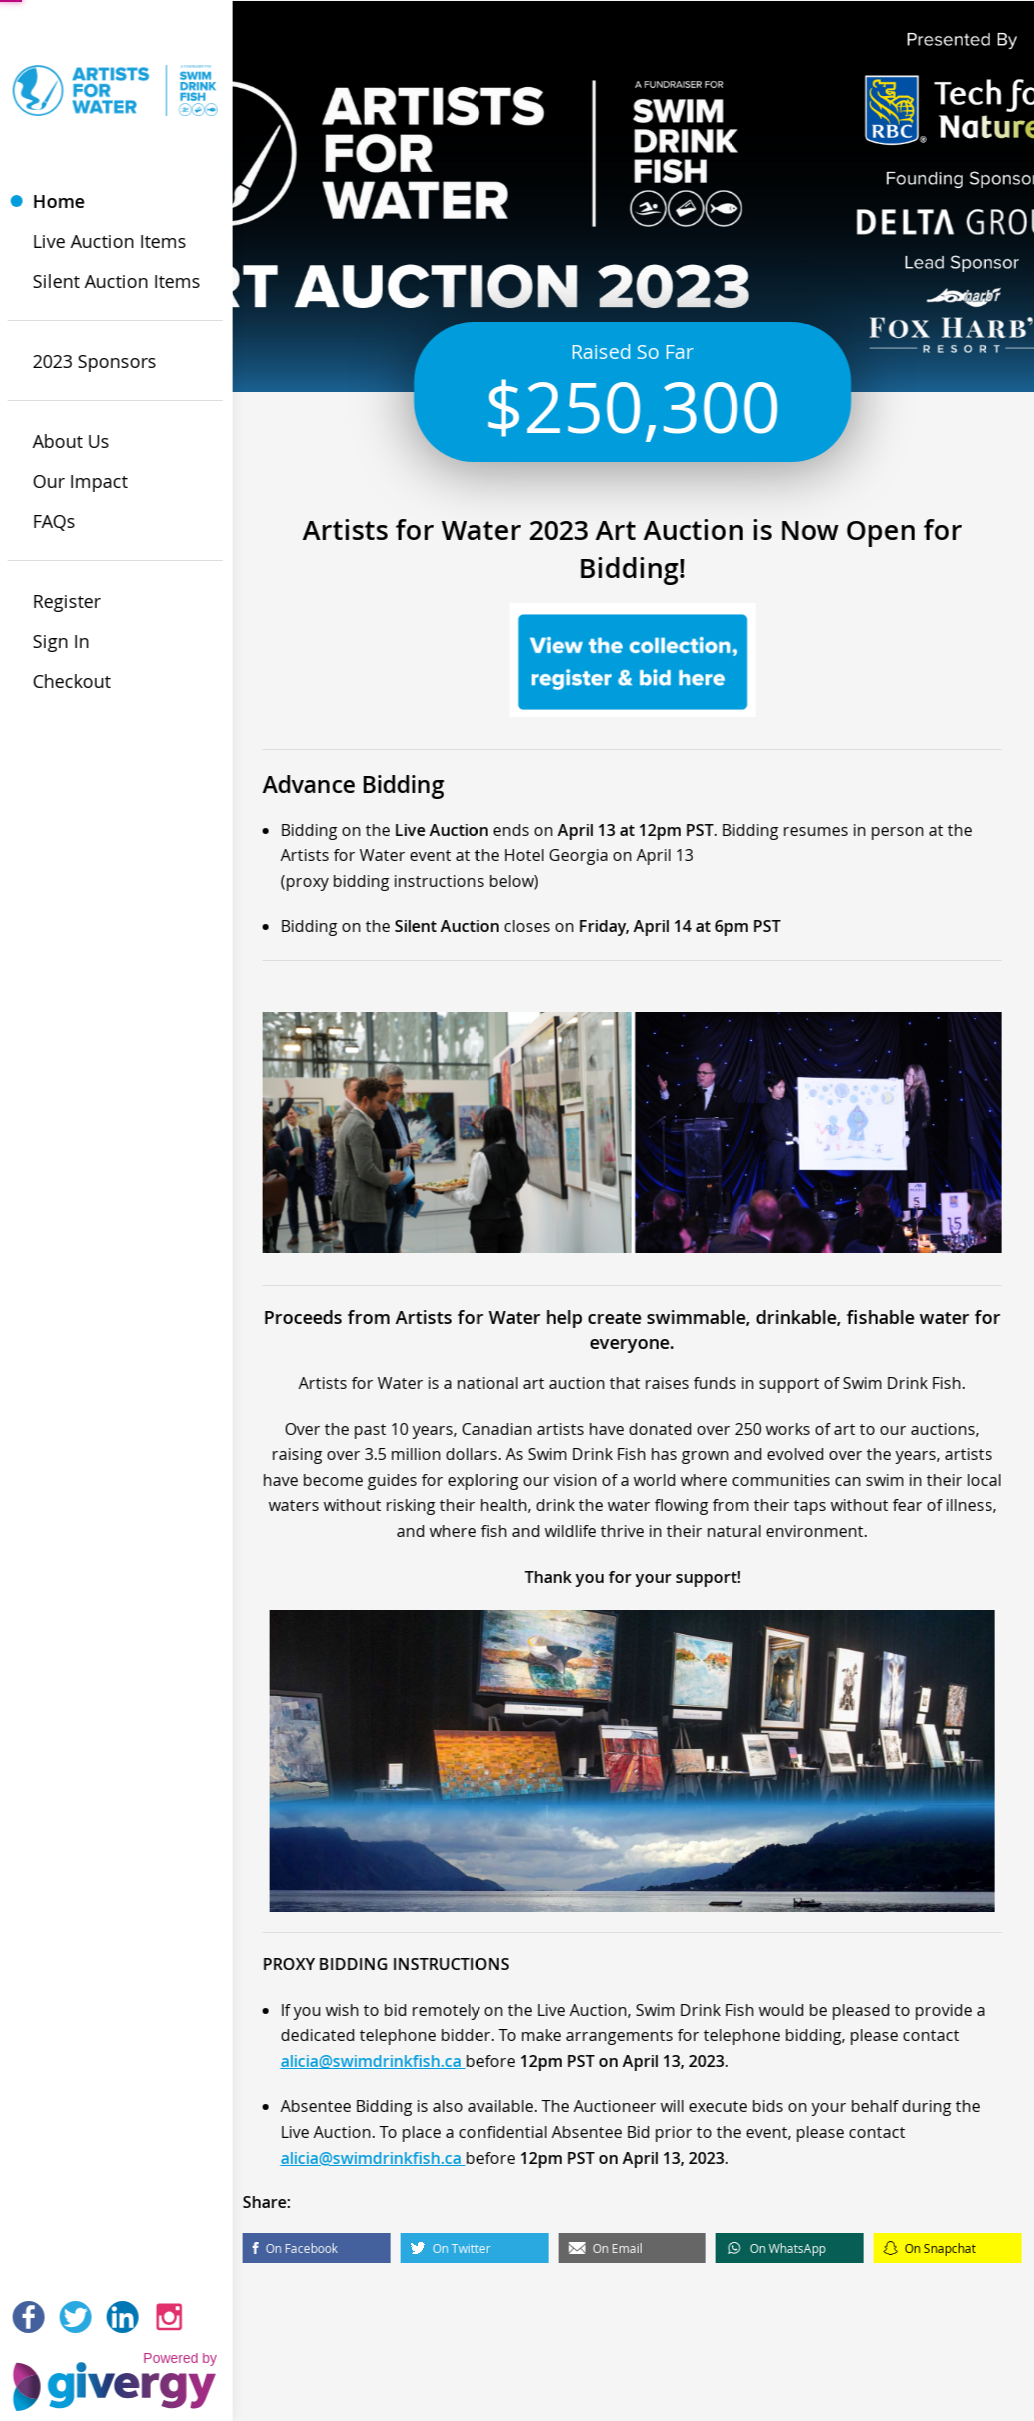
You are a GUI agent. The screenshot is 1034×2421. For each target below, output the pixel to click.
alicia (340, 2077)
